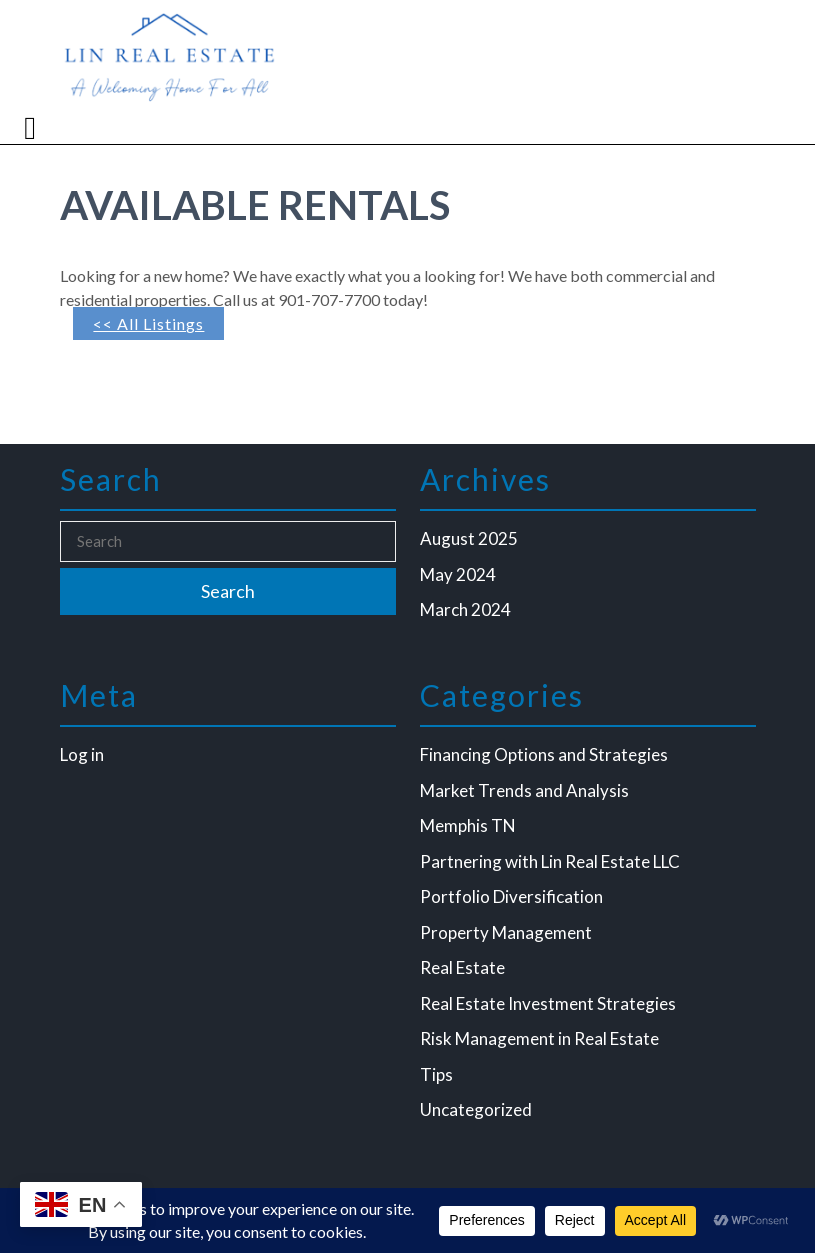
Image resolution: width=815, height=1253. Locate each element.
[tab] (32, 128)
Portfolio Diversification (511, 896)
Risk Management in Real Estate (539, 1038)
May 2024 (458, 574)
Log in (82, 754)
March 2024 (465, 609)
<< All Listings (148, 323)
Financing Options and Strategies (544, 754)
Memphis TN (468, 825)
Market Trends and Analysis (524, 790)
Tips (436, 1074)
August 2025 (469, 538)
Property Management (506, 932)
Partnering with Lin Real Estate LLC (550, 861)
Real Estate (462, 967)
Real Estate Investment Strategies (548, 1003)
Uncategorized (476, 1109)
